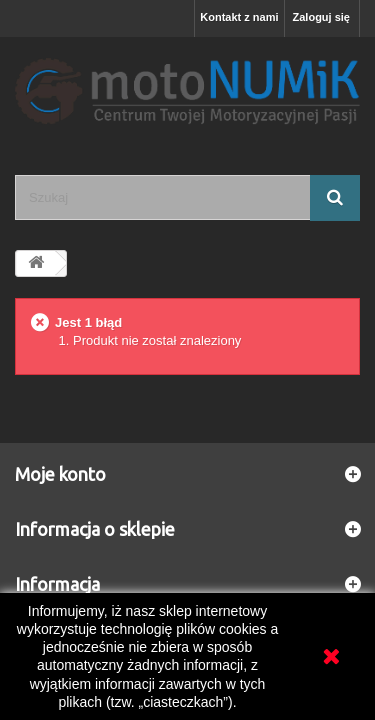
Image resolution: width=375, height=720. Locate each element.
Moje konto (60, 474)
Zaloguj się (321, 17)
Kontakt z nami (239, 17)
